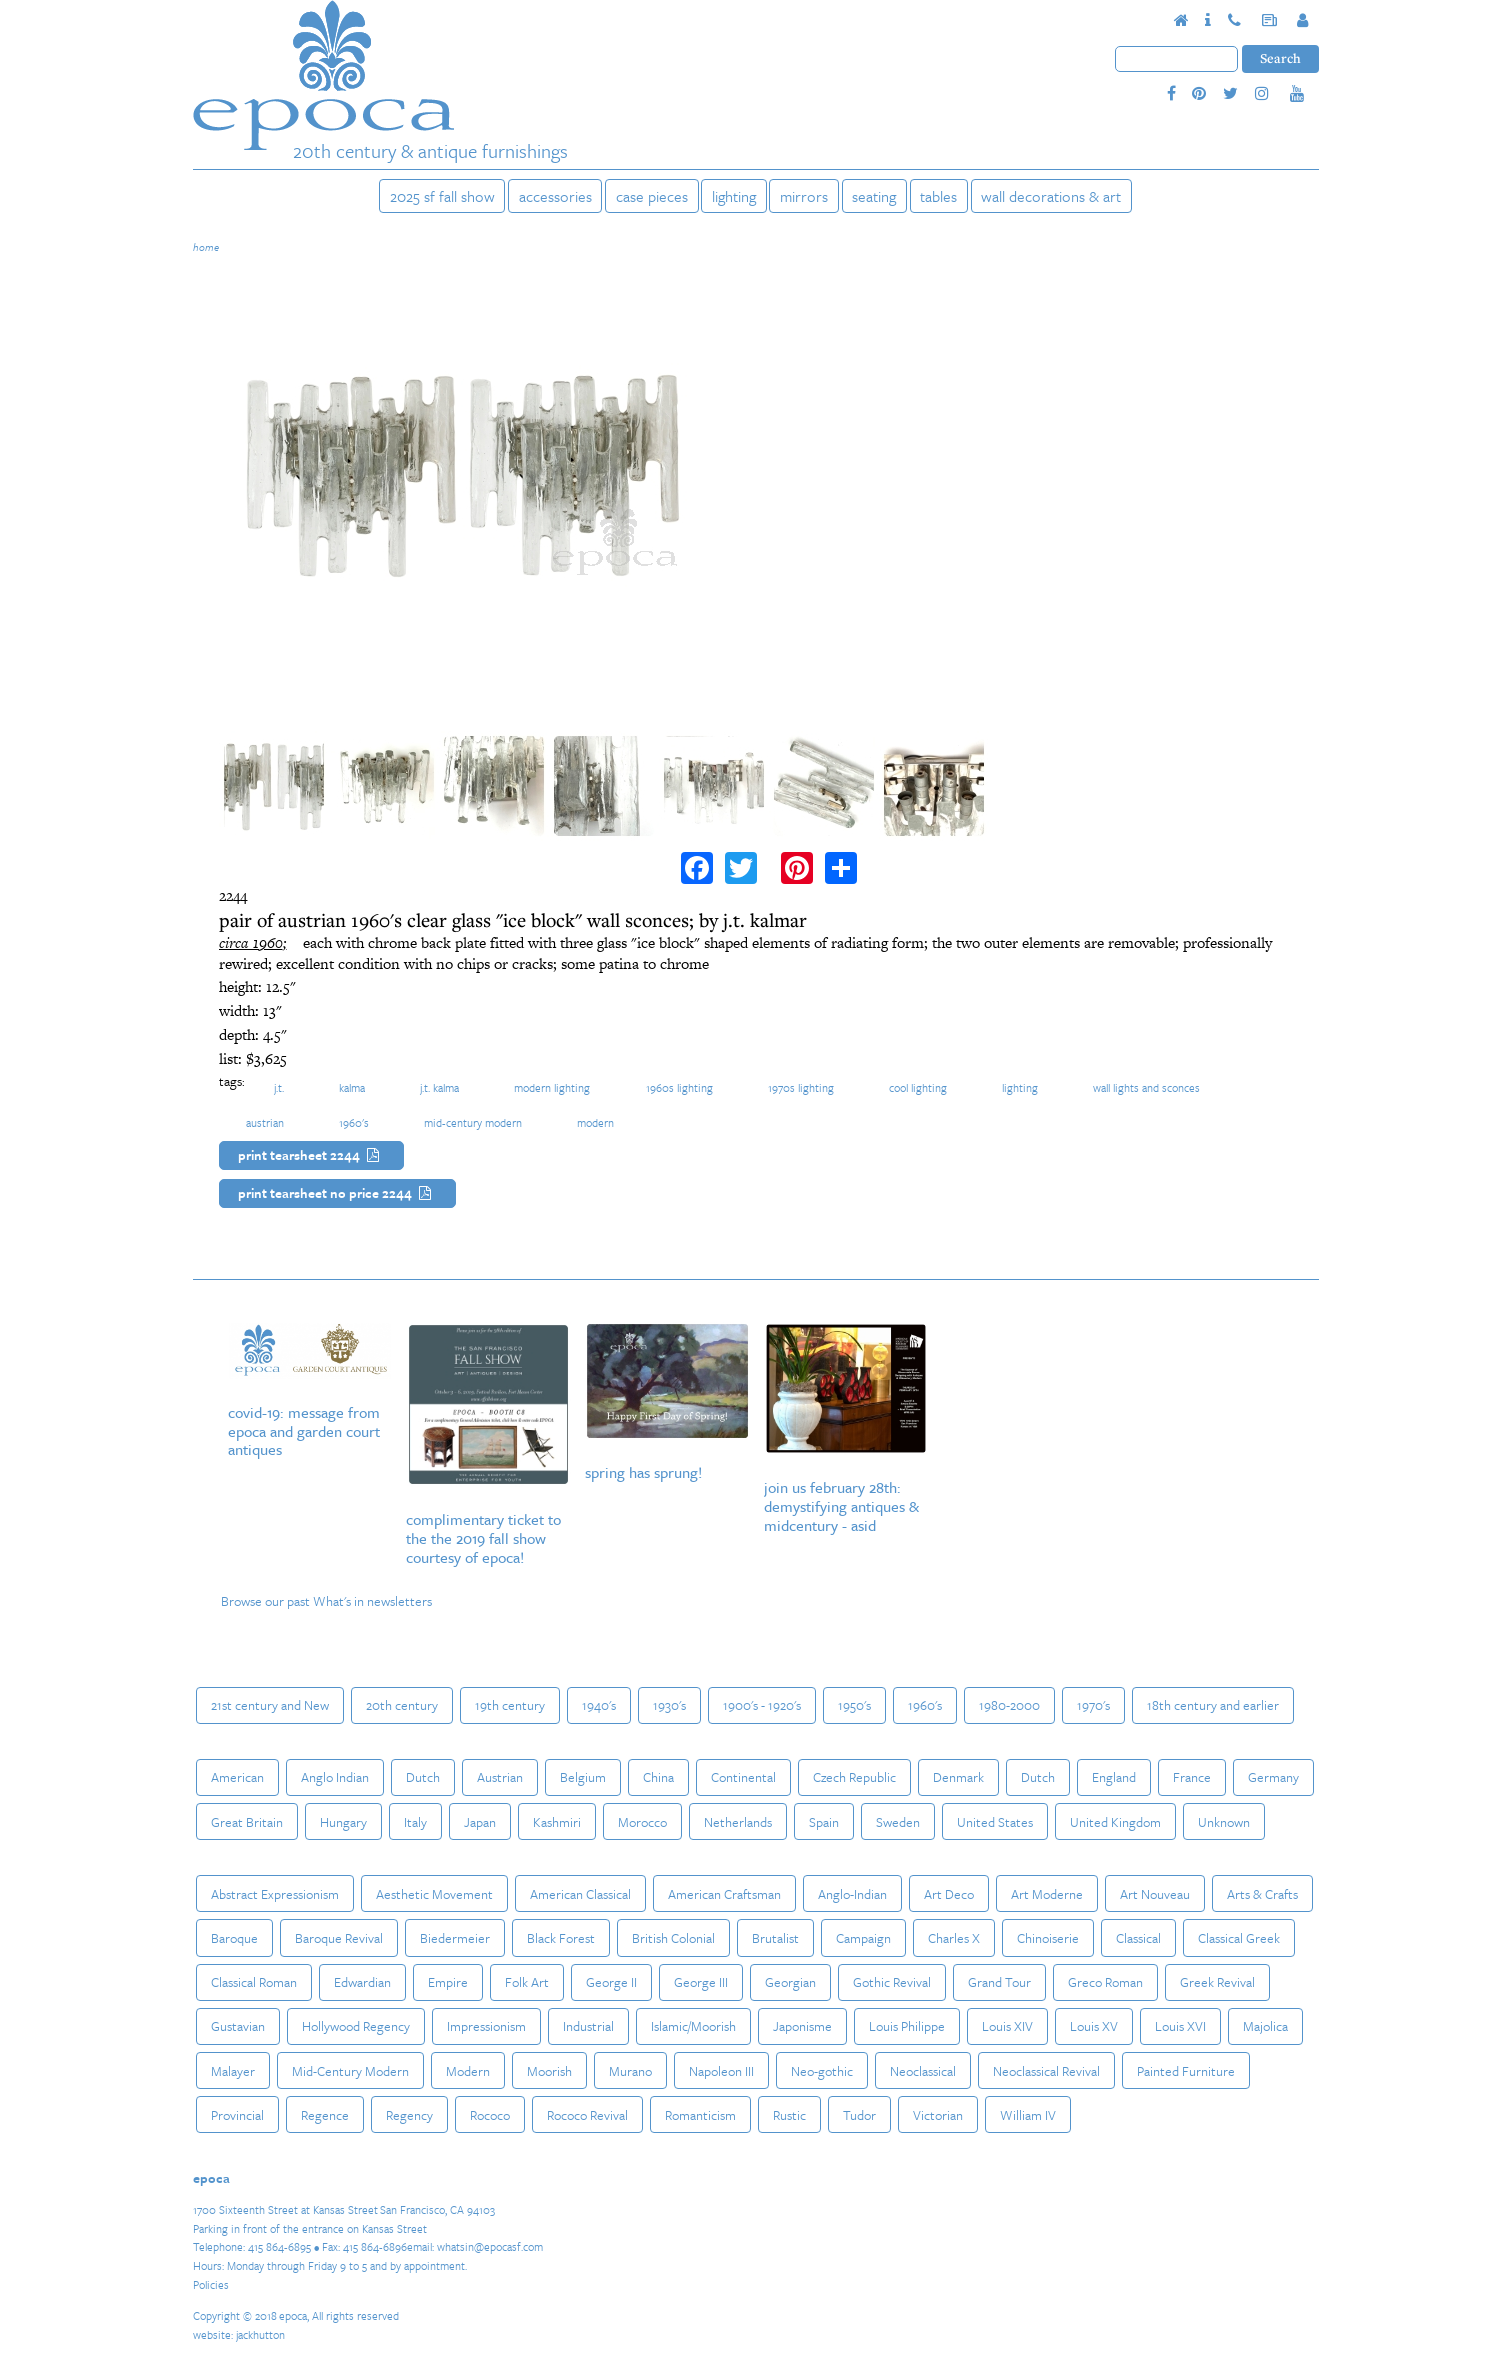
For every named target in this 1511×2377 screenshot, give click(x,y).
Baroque (234, 1938)
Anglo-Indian (852, 1894)
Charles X (954, 1938)
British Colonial (673, 1938)
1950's (854, 1705)
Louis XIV (1007, 2026)
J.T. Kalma (439, 1087)
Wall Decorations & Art (1051, 196)
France (1192, 1777)
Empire (448, 1982)
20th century (402, 1705)
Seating (874, 196)
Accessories (555, 196)
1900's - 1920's (762, 1705)
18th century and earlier (1213, 1705)
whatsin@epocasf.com (490, 2246)
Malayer (233, 2071)
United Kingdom (1115, 1822)
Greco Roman (1105, 1982)
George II (611, 1982)
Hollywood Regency (356, 2026)
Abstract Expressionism (275, 1894)
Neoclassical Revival (1046, 2071)
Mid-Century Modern (473, 1122)
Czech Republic (854, 1777)
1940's (599, 1705)
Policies (211, 2284)
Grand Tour (999, 1982)
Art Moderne (1047, 1894)
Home (206, 247)
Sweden (898, 1822)
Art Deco (949, 1894)
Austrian (265, 1122)
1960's (354, 1122)
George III (701, 1982)
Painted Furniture (1186, 2071)
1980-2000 (1009, 1705)
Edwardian (362, 1982)
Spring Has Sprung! (643, 1472)
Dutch (423, 1777)
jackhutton (260, 2334)
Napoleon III (721, 2071)
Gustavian (238, 2026)
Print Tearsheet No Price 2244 (338, 1194)
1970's (1093, 1705)
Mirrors (804, 196)
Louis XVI (1180, 2026)
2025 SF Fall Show (442, 196)
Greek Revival (1217, 1982)
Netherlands (738, 1822)
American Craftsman (724, 1894)
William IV (1028, 2115)
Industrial (588, 2026)
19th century (510, 1705)
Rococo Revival (587, 2115)
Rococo (490, 2115)
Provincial (237, 2115)
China (658, 1777)
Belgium (583, 1777)
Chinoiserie (1048, 1938)
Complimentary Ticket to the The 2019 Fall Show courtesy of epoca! (483, 1538)
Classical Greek (1239, 1938)
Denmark (958, 1777)
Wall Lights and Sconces (1146, 1087)
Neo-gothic (822, 2071)
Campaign (863, 1938)
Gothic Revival (892, 1982)
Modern (595, 1122)
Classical (1138, 1938)
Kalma (352, 1087)
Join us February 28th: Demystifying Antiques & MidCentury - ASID (841, 1506)
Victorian (938, 2115)
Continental (743, 1777)
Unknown (1224, 1822)
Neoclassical (923, 2071)
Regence (325, 2115)
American (237, 1777)
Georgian (790, 1982)
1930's (669, 1705)
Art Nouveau (1155, 1894)
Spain (824, 1822)
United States (995, 1822)
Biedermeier (455, 1938)
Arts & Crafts (1262, 1894)
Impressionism (486, 2026)
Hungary (343, 1822)
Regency (409, 2115)
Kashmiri (557, 1822)
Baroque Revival (339, 1938)
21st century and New (270, 1705)
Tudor (859, 2115)
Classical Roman (254, 1982)
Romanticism (700, 2115)
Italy (415, 1822)
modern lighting (552, 1087)
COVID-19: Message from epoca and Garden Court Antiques (304, 1431)
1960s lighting (679, 1087)
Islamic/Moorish (693, 2026)
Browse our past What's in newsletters (326, 1601)
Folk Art (527, 1982)
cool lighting (918, 1087)
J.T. (279, 1087)
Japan (480, 1822)
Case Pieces (652, 196)
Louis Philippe (907, 2026)
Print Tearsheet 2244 (312, 1156)
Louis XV (1094, 2026)
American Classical (580, 1894)
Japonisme (802, 2026)
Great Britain (247, 1822)
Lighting (734, 196)
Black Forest (561, 1938)
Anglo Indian (335, 1777)
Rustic (789, 2115)
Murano (630, 2071)
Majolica (1265, 2026)
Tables (938, 196)
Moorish (549, 2071)
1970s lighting (801, 1087)
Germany (1273, 1777)
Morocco (642, 1822)
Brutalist (775, 1938)
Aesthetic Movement (434, 1894)
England (1114, 1777)
